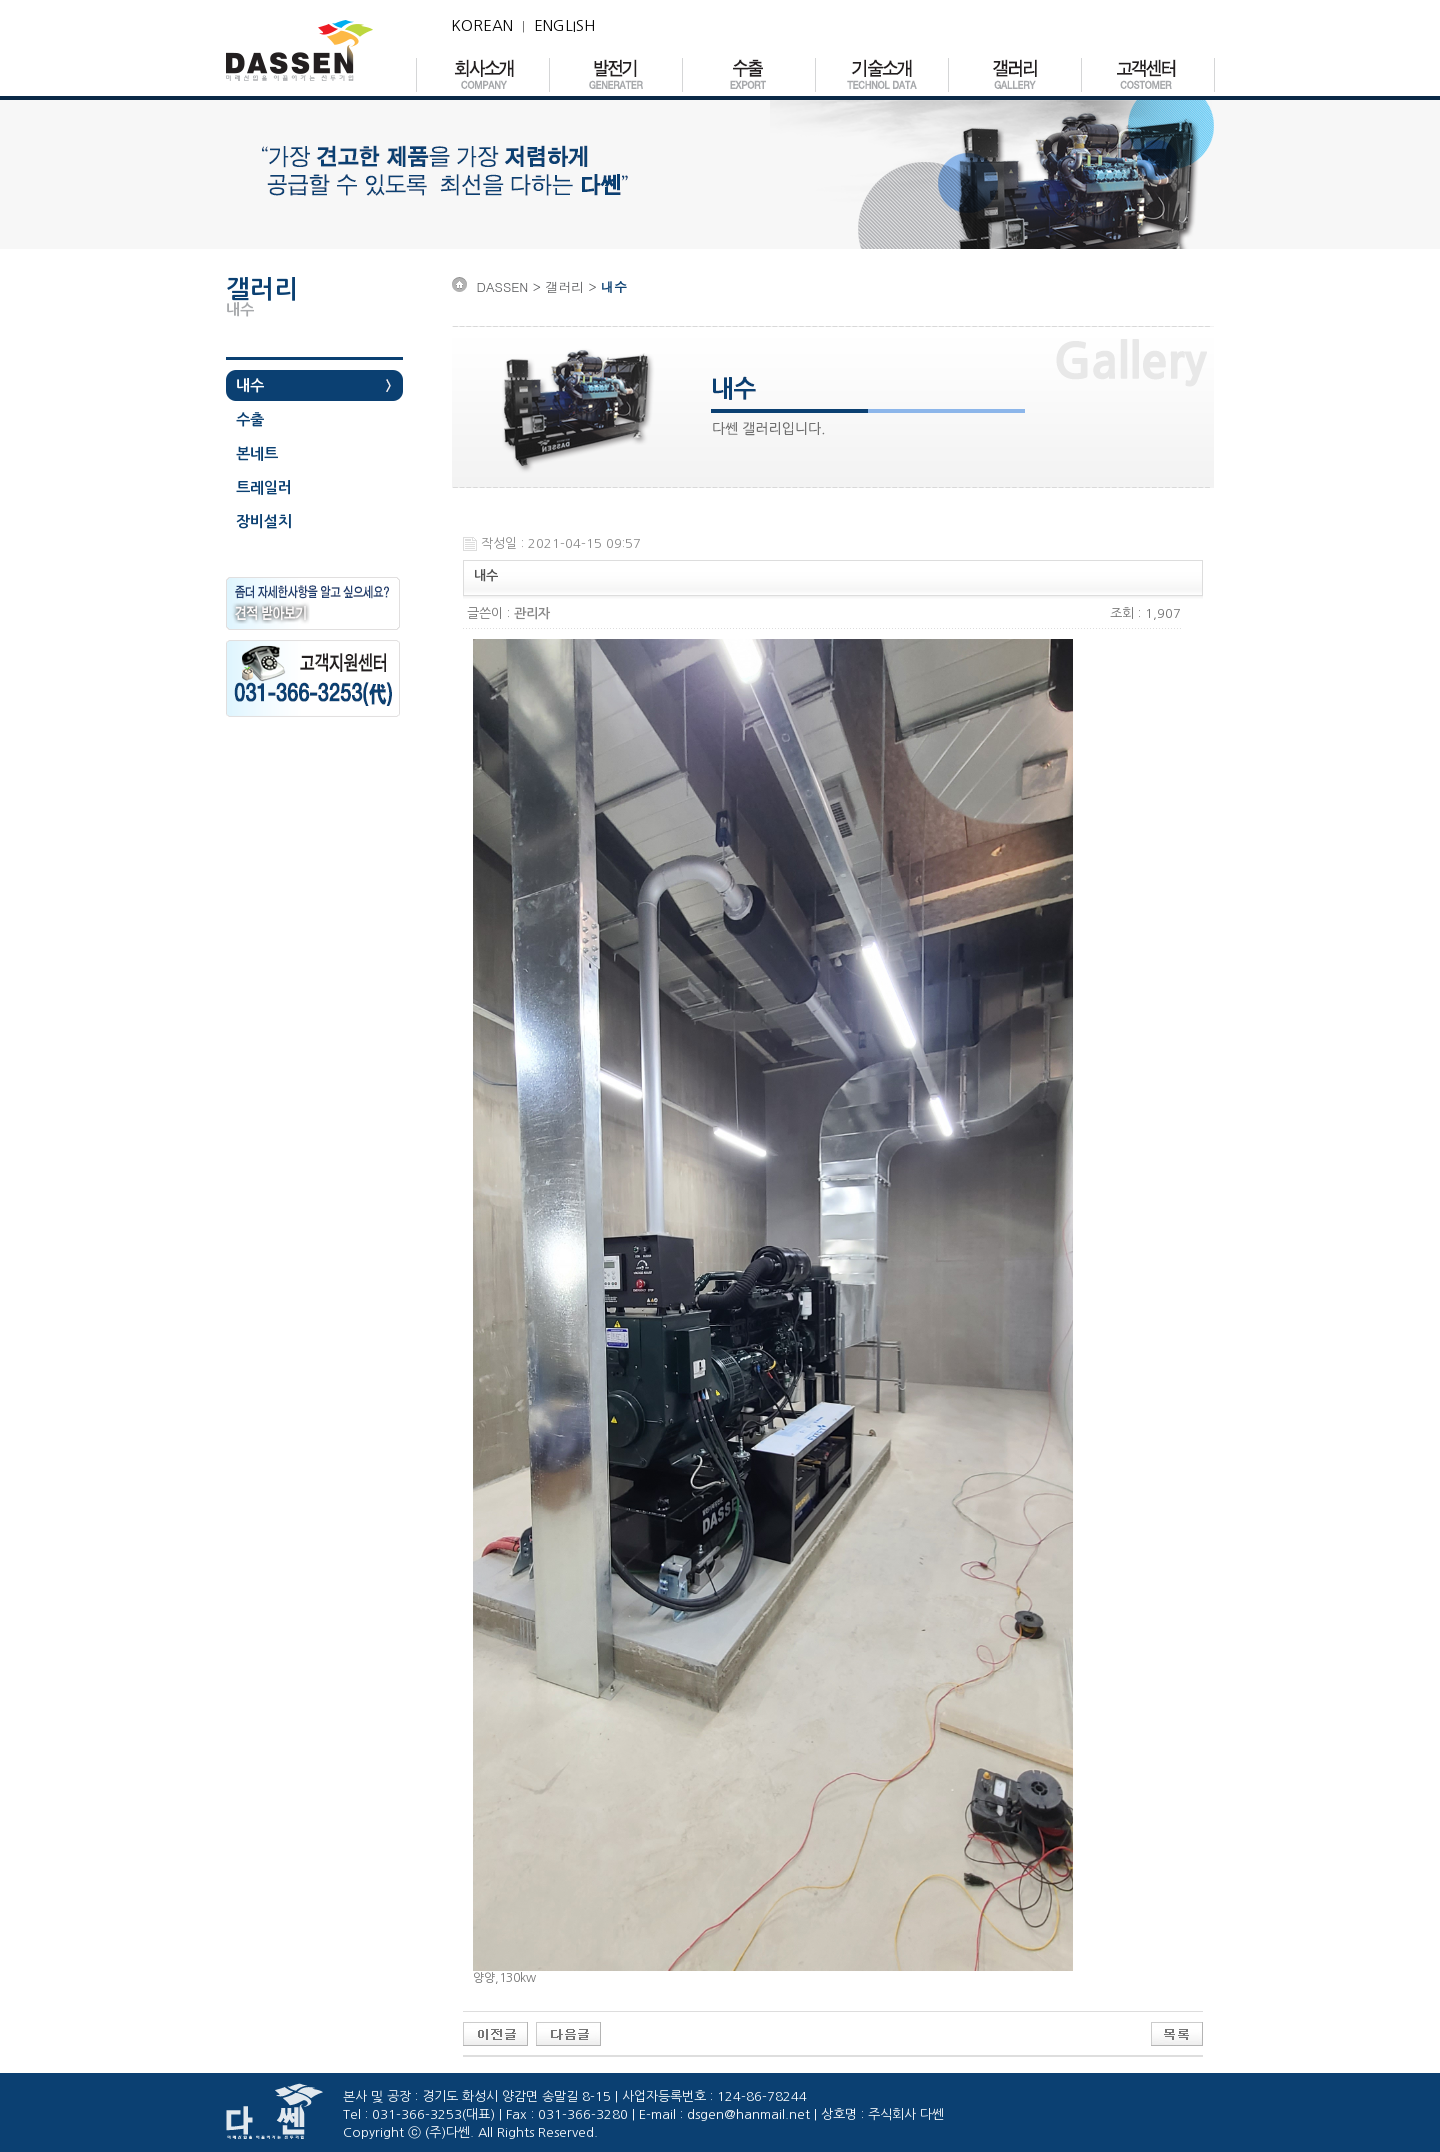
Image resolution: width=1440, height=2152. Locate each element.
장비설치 (264, 521)
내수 (250, 385)
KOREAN (482, 25)
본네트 (257, 453)
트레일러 (264, 487)
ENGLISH (564, 25)
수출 (250, 419)
